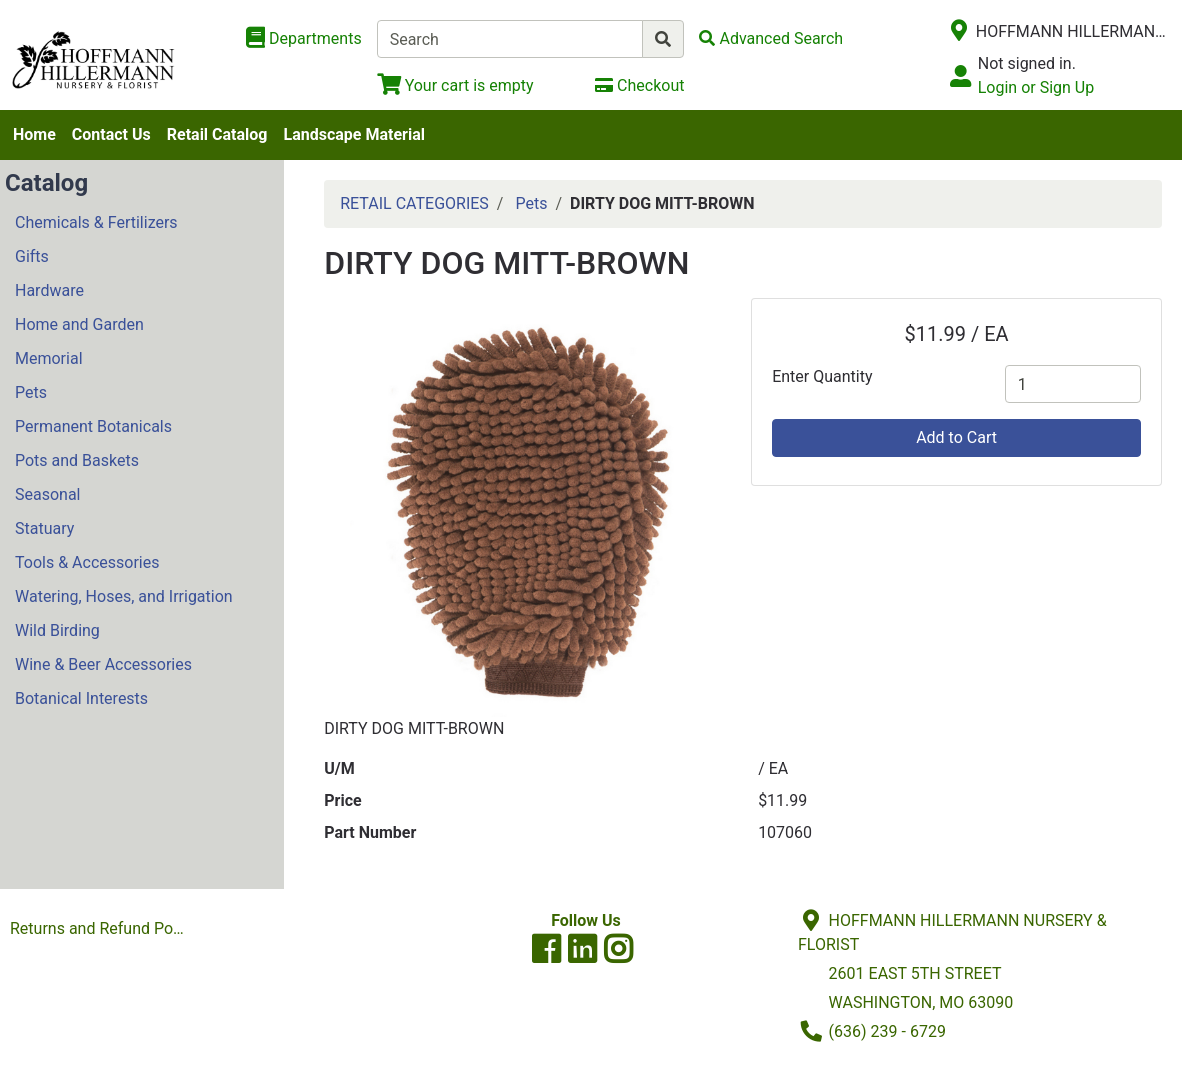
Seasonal (48, 494)
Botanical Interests (81, 698)
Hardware (49, 290)
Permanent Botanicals (93, 426)
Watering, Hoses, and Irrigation (124, 596)
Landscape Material (354, 134)
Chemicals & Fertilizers (96, 222)
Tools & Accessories (87, 562)
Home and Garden (79, 324)
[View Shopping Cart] (455, 85)
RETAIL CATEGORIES (414, 203)
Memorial (49, 358)
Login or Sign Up (1036, 87)
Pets (31, 392)
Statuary (44, 528)
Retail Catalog (217, 134)
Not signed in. (1027, 63)
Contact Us (111, 134)
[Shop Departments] (304, 39)
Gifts (32, 256)
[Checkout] (639, 85)
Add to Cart (956, 437)
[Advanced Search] (771, 38)
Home (34, 134)
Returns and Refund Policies (101, 928)
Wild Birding (57, 630)
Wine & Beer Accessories (103, 664)
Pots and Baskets (77, 460)
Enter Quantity (822, 376)
